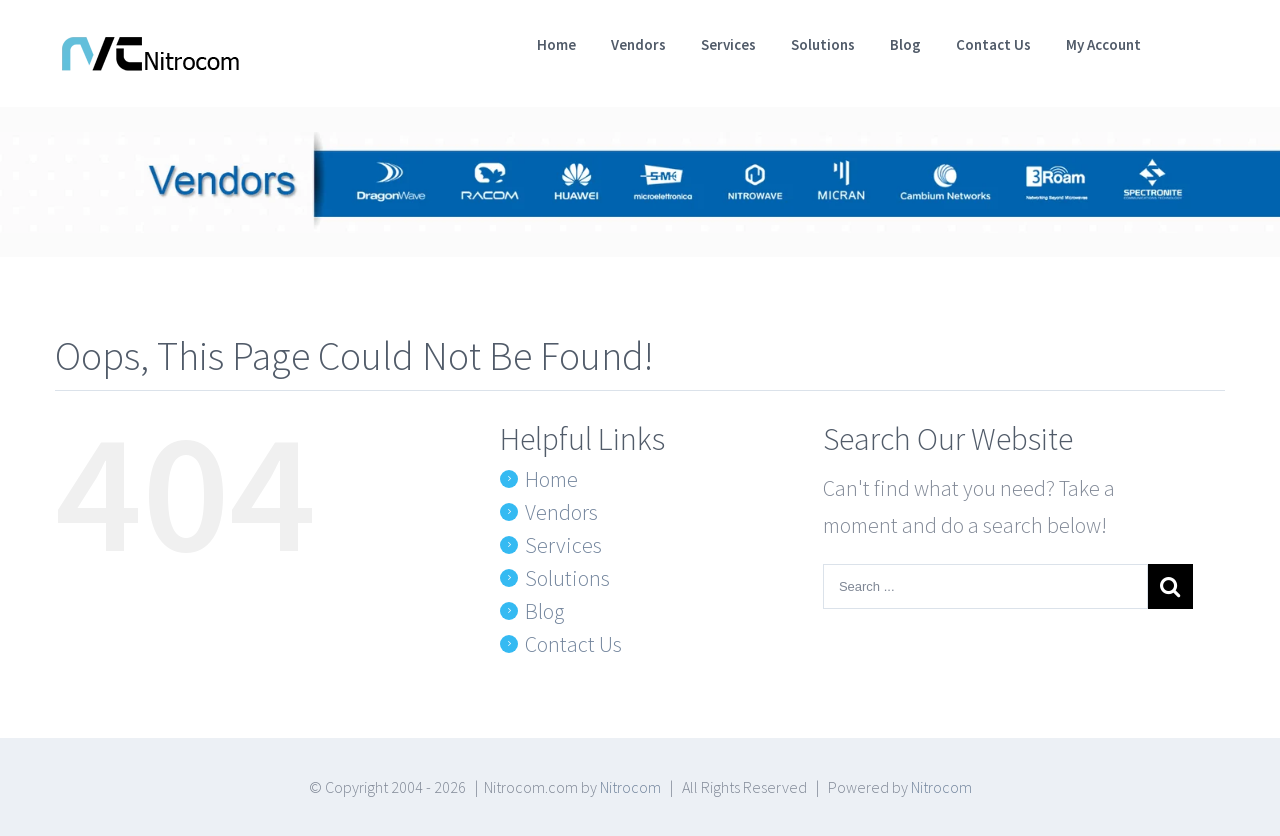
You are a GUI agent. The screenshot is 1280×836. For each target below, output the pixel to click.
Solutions (567, 578)
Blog (544, 611)
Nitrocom (630, 787)
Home (551, 479)
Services (563, 545)
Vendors (561, 512)
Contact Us (573, 644)
